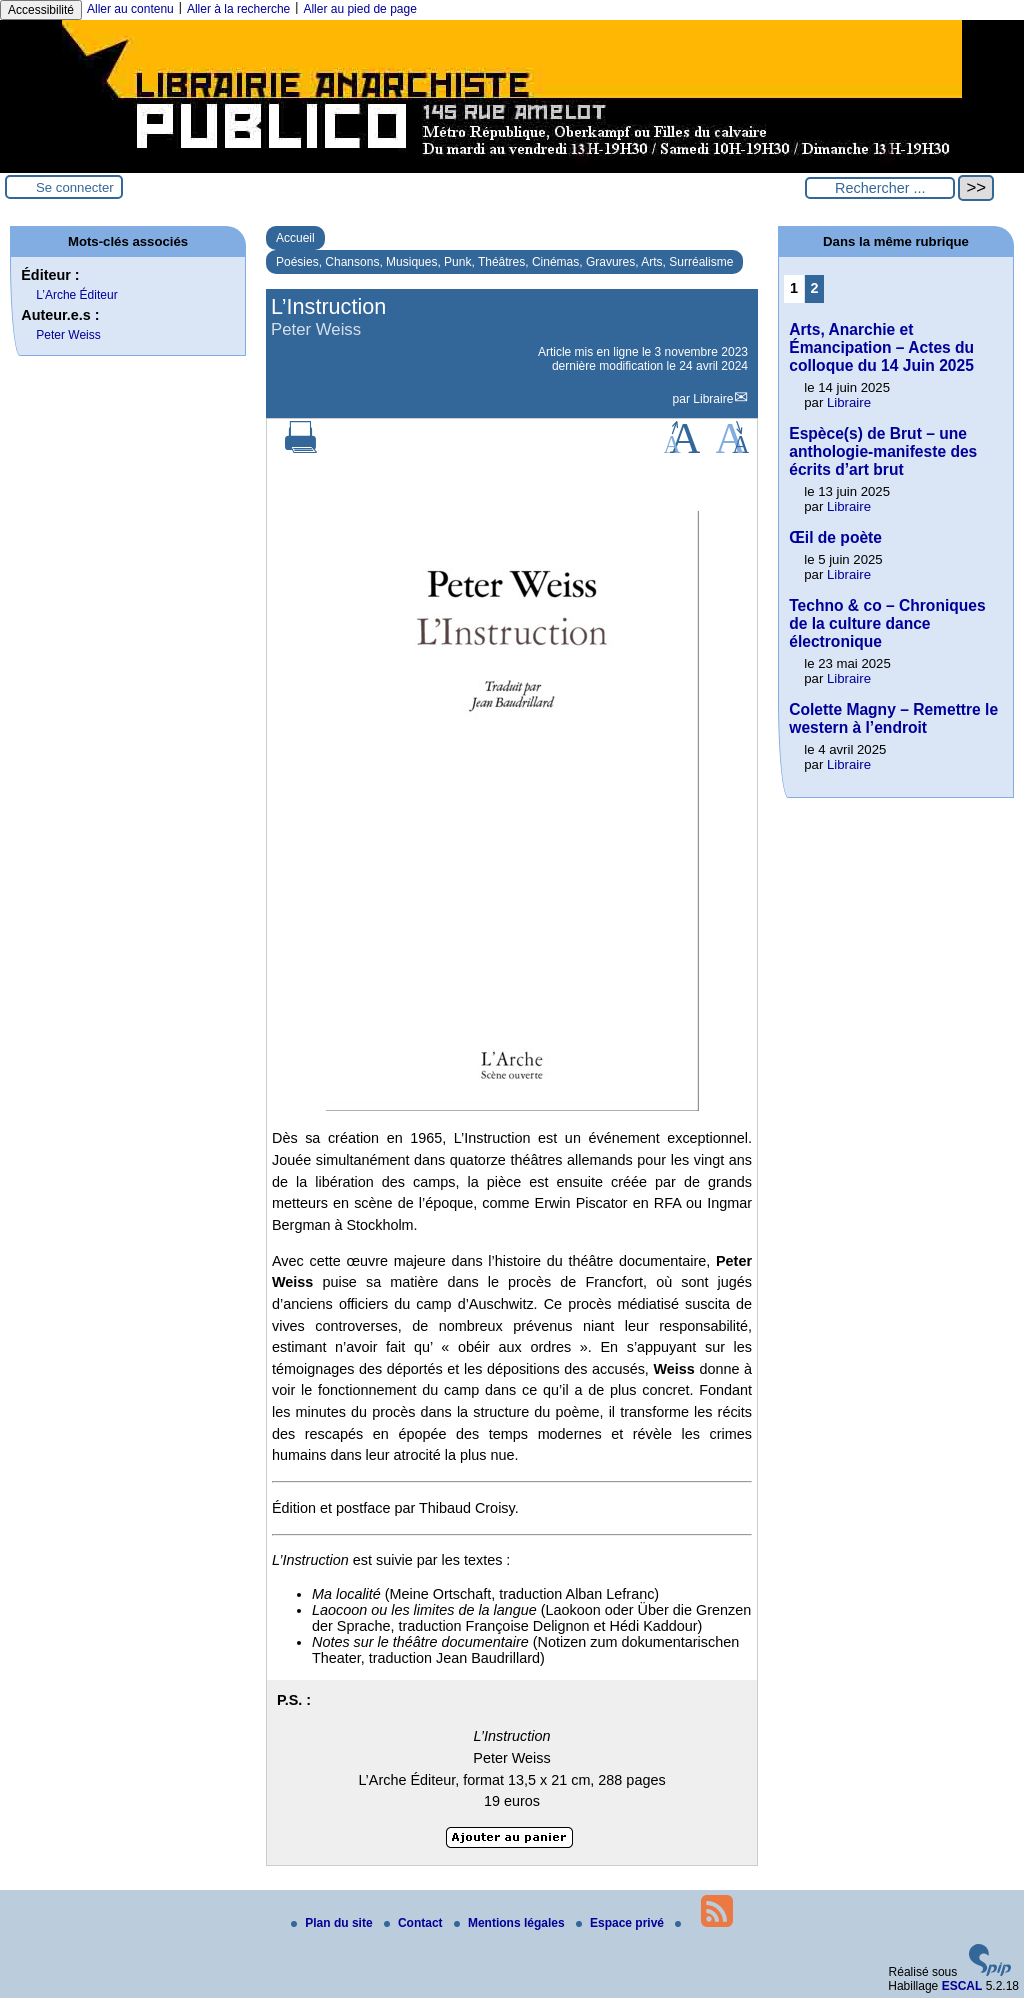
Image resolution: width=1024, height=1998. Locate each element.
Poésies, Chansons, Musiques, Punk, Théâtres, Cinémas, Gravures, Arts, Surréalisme (504, 262)
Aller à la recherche (238, 9)
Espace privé (621, 1923)
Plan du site (333, 1923)
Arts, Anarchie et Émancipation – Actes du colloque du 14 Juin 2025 (881, 347)
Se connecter (75, 187)
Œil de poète (835, 537)
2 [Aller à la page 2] (815, 288)
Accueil (295, 238)
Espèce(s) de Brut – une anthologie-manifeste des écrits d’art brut (883, 451)
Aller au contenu (130, 9)
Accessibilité (41, 10)
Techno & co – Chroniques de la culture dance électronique (887, 623)
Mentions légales (511, 1923)
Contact (415, 1923)
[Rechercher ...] (880, 188)
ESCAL (962, 1986)
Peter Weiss (68, 335)
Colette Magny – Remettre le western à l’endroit (893, 718)
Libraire (713, 399)
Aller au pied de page (359, 9)
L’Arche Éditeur (76, 295)
